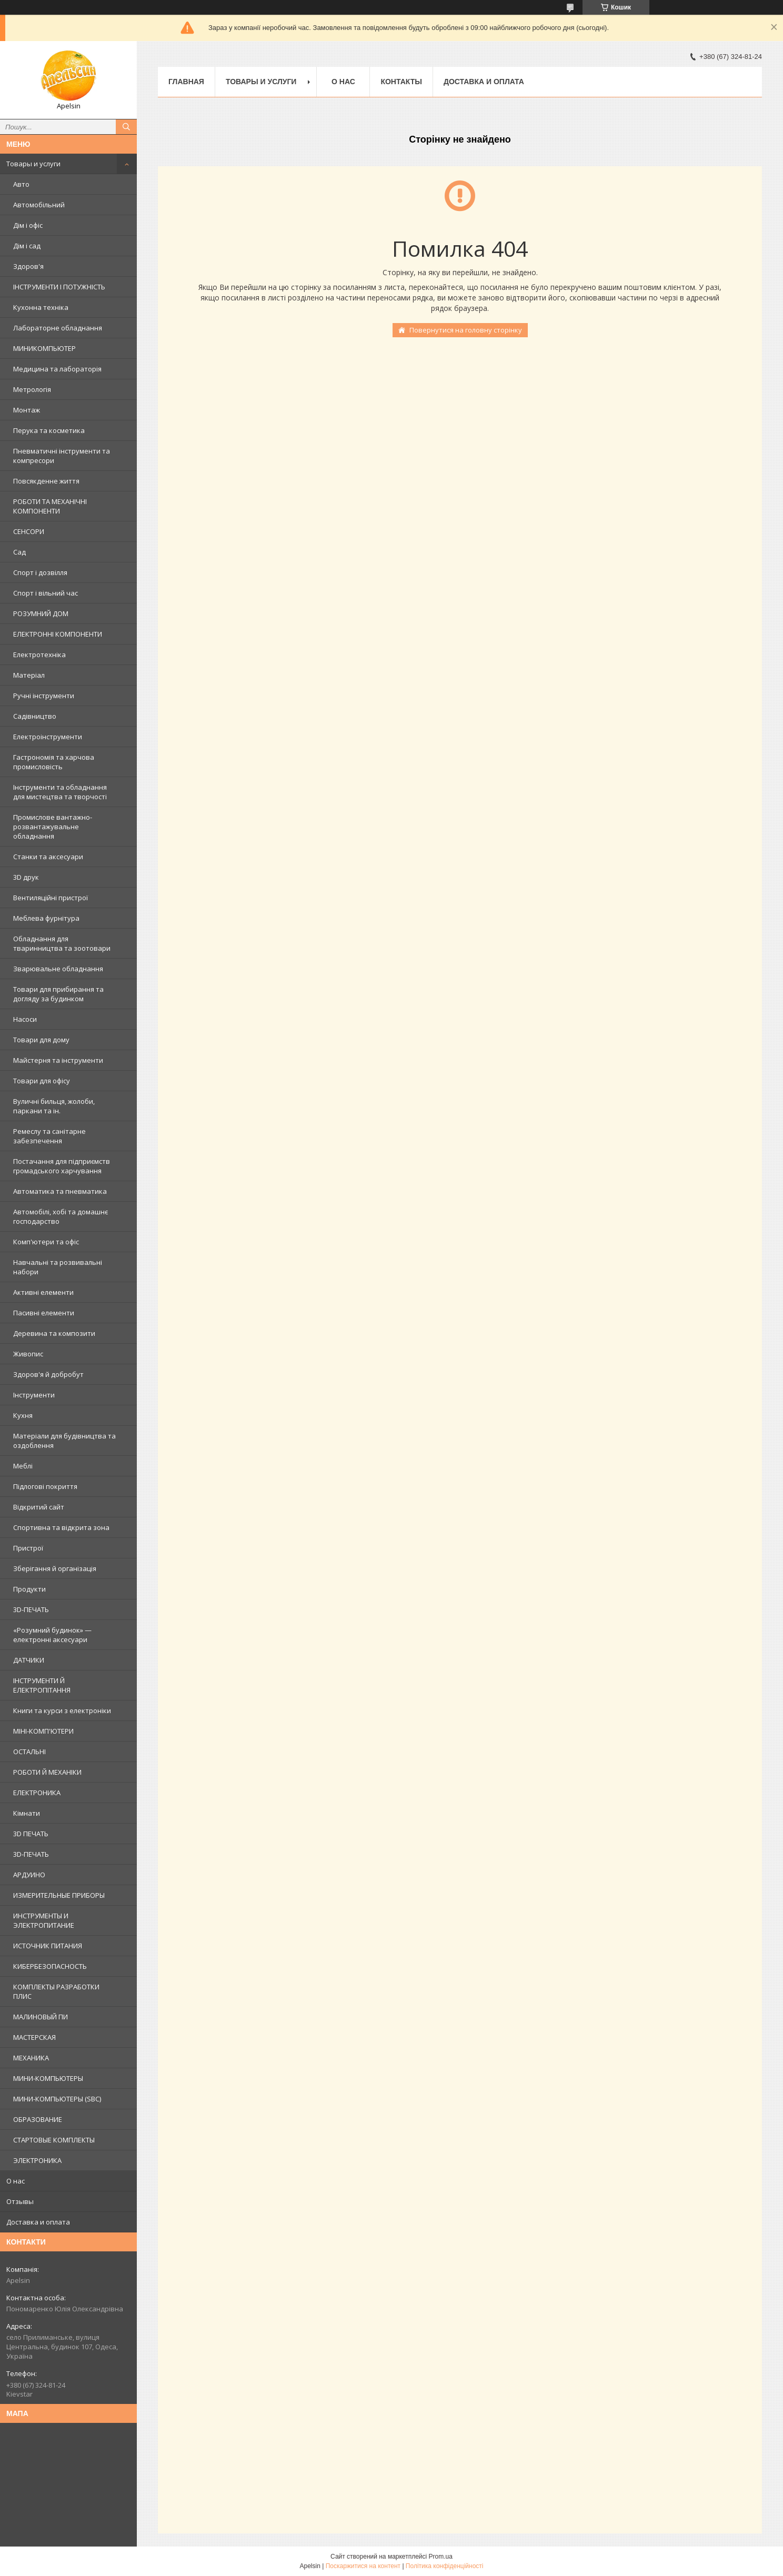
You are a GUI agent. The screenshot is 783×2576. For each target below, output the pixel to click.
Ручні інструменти (43, 695)
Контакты (400, 81)
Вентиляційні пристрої (50, 897)
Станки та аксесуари (48, 856)
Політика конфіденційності (445, 2566)
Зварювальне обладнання (58, 968)
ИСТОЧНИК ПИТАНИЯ (47, 1945)
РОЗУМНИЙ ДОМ (40, 613)
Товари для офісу (41, 1080)
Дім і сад (27, 245)
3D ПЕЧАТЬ (30, 1833)
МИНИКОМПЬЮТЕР (44, 348)
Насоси (25, 1019)
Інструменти (34, 1395)
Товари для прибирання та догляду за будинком (58, 993)
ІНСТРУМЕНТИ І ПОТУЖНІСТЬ (59, 286)
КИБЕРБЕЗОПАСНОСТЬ (50, 1966)
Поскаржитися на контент (363, 2566)
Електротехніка (39, 654)
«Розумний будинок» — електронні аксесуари (52, 1634)
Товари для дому (41, 1039)
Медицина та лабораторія (57, 369)
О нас (15, 2181)
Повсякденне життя (46, 481)
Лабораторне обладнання (57, 328)
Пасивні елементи (43, 1312)
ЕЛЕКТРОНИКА (37, 1792)
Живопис (28, 1354)
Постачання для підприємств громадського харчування (61, 1165)
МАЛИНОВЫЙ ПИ (40, 2016)
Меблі (23, 1466)
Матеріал (29, 675)
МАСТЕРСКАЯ (34, 2037)
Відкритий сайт (38, 1507)
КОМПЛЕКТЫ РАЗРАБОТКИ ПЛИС (56, 1991)
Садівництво (34, 716)
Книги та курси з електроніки (62, 1710)
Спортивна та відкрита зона (61, 1527)
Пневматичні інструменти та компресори (61, 455)
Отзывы (20, 2201)
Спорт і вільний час (45, 593)
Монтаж (26, 410)
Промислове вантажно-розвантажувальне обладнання (52, 826)
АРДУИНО (29, 1874)
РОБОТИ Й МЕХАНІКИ (47, 1772)
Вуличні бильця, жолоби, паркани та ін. (54, 1105)
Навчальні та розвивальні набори (57, 1266)
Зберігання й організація (54, 1568)
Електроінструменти (47, 736)
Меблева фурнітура (46, 918)
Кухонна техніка (40, 307)
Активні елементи (43, 1292)
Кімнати (26, 1813)
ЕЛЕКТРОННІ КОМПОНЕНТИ (57, 634)
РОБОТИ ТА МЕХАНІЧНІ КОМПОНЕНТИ (50, 506)
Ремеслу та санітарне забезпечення (49, 1135)
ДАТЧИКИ (28, 1660)
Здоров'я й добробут (48, 1374)
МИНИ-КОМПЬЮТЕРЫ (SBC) (57, 2099)
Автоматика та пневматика (60, 1191)
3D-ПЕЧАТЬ (31, 1609)
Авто (21, 184)
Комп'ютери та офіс (46, 1241)
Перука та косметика (49, 430)
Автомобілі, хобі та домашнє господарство (60, 1216)
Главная (186, 81)
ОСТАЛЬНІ (29, 1751)
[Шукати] (126, 127)
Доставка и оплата (38, 2222)
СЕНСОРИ (28, 531)
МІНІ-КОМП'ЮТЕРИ (43, 1731)
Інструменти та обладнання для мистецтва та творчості (60, 791)
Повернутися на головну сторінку (465, 330)
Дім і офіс (28, 225)
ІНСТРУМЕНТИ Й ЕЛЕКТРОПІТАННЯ (42, 1685)
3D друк (26, 877)
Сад (19, 552)
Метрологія (32, 389)
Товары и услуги (33, 163)
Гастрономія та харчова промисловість (53, 761)
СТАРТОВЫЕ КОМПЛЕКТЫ (54, 2140)
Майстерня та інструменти (58, 1060)
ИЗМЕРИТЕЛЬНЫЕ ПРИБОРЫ (59, 1895)
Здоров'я (28, 266)
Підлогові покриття (45, 1486)
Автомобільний (39, 204)
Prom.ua (441, 2556)
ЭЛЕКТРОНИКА (37, 2160)
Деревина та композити (54, 1333)
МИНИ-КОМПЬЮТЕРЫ (48, 2078)
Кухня (23, 1415)
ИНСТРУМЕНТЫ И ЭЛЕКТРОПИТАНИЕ (43, 1920)
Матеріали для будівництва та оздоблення (64, 1440)
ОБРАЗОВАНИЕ (37, 2119)
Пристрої (28, 1548)
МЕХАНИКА (31, 2057)
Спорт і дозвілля (40, 572)
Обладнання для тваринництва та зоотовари (62, 943)
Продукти (29, 1589)
